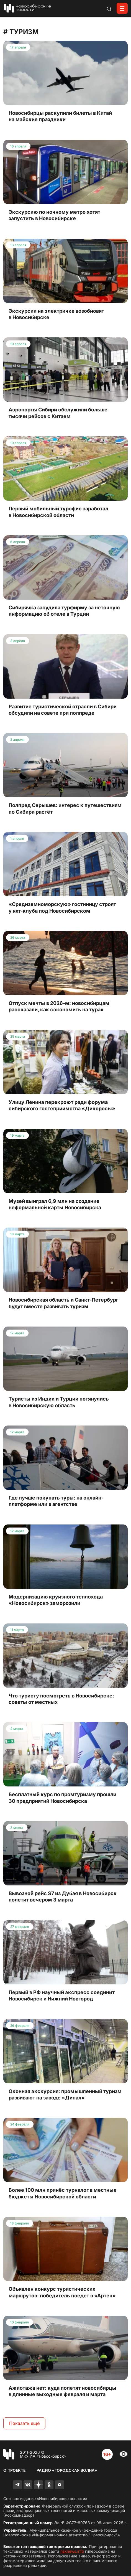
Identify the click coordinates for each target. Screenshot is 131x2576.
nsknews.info (72, 2551)
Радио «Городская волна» (67, 2470)
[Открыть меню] (122, 8)
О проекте (14, 2470)
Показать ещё (24, 2423)
